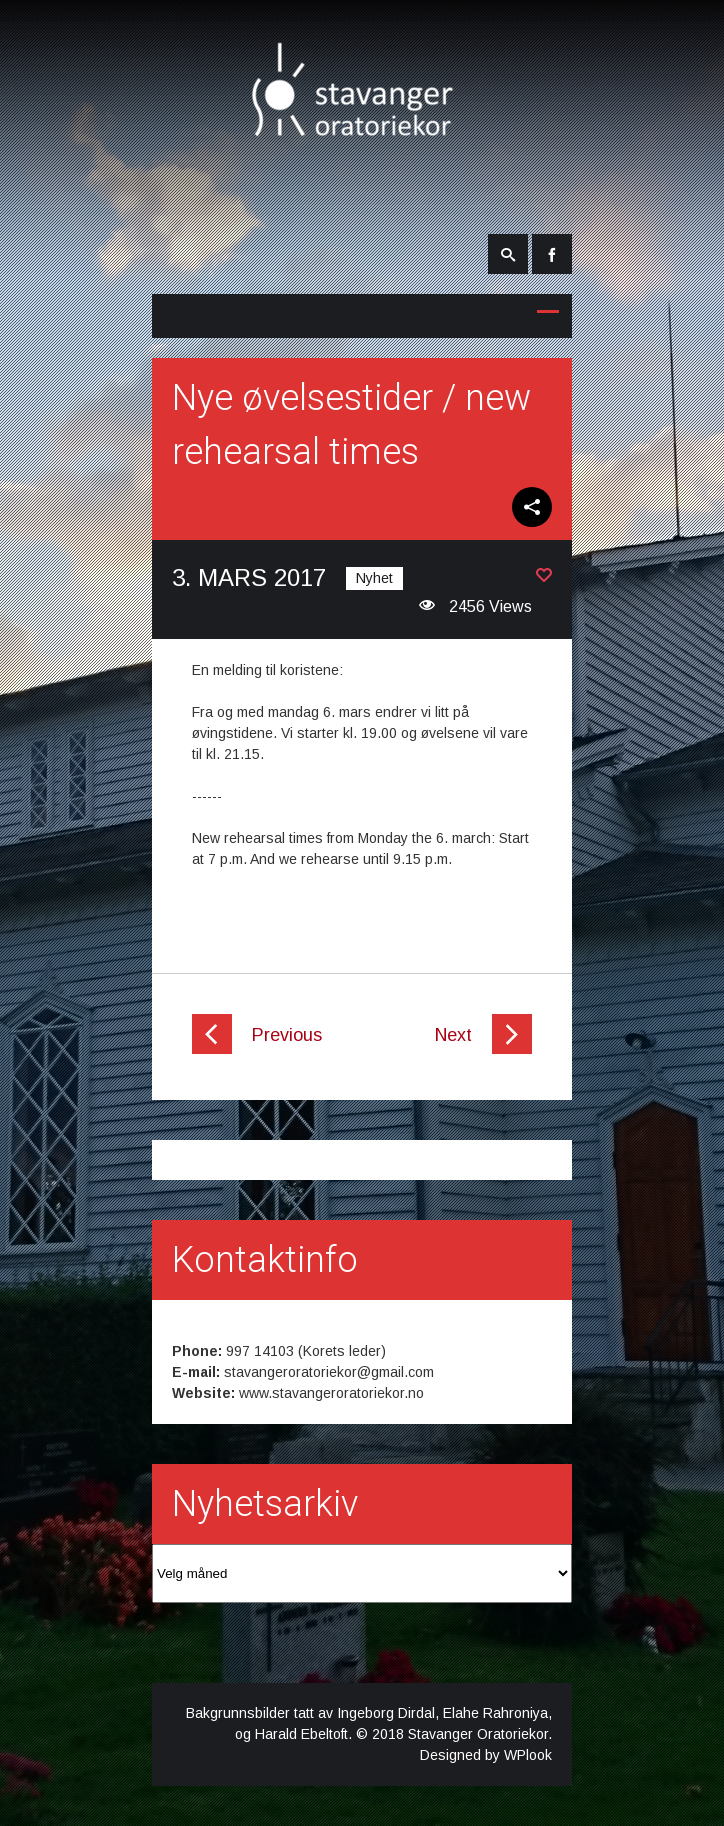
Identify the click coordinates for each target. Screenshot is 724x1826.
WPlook (528, 1755)
